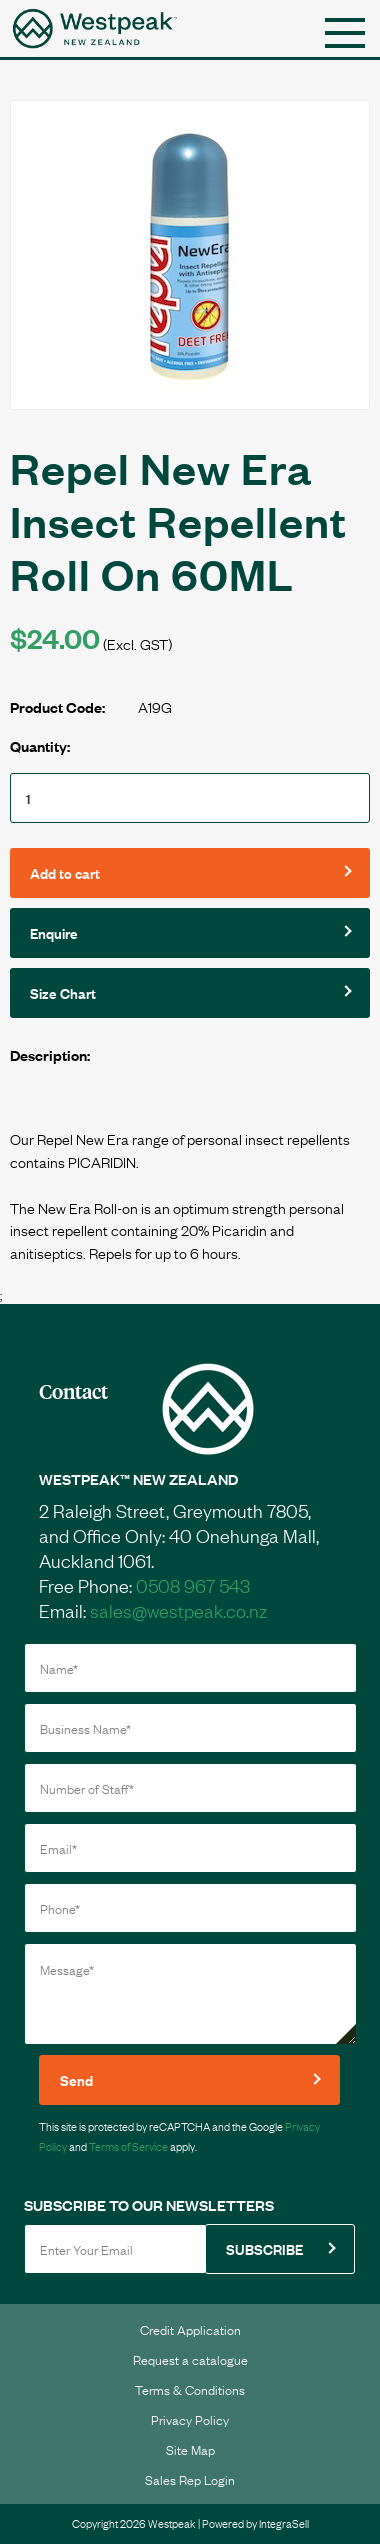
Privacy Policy (190, 2419)
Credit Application (190, 2329)
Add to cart (65, 872)
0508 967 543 (193, 1585)
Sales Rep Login (190, 2479)
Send (76, 2079)
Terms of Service (128, 2146)
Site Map (190, 2449)
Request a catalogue (190, 2359)
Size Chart (63, 992)
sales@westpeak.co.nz (178, 1610)
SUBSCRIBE (264, 2248)
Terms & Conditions (190, 2389)
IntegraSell (284, 2523)
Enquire (54, 932)
